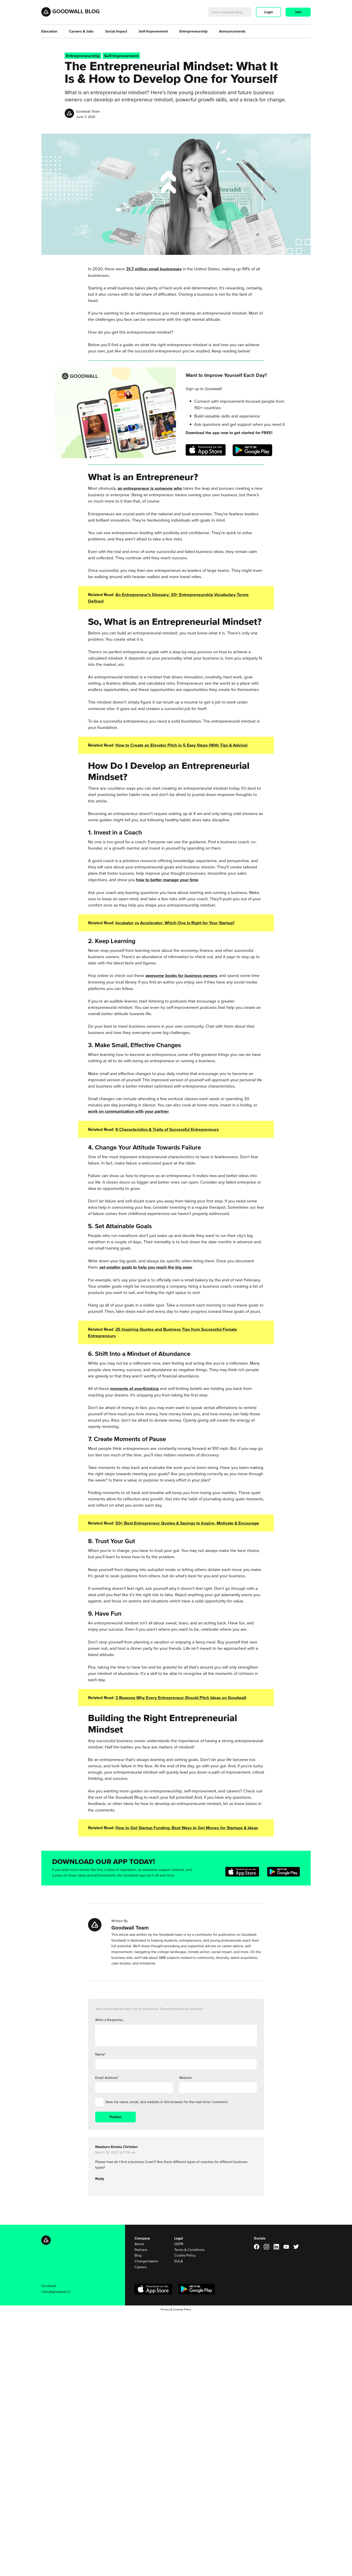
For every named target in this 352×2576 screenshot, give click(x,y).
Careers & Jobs (81, 31)
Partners (140, 2249)
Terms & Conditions (189, 2249)
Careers (140, 2266)
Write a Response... (110, 2019)
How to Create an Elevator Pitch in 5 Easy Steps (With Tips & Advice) (181, 745)
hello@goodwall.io (55, 2291)
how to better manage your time (167, 880)
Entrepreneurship (193, 31)
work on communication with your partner (128, 1111)
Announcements (232, 31)
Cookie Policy (185, 2255)
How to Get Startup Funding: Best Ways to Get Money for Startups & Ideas (186, 1828)
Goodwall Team (88, 111)
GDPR (178, 2243)
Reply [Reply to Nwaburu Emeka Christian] (99, 2178)
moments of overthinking (134, 1388)
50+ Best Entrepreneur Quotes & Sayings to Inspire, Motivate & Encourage (187, 1523)
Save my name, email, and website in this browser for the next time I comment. (166, 2101)
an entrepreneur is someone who (150, 488)
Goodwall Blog (76, 11)
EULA (178, 2261)
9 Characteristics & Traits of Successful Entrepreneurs (167, 1129)
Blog (138, 2255)
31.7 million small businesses (154, 269)
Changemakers (146, 2261)
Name (100, 2054)
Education (49, 31)
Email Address (107, 2077)
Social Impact (116, 31)
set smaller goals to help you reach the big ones (145, 1267)
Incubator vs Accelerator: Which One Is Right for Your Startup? (175, 923)
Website (185, 2077)
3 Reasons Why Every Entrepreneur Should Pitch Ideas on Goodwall (180, 1698)
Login (268, 12)
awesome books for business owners (181, 975)
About (139, 2243)
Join (298, 12)
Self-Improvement (153, 31)
